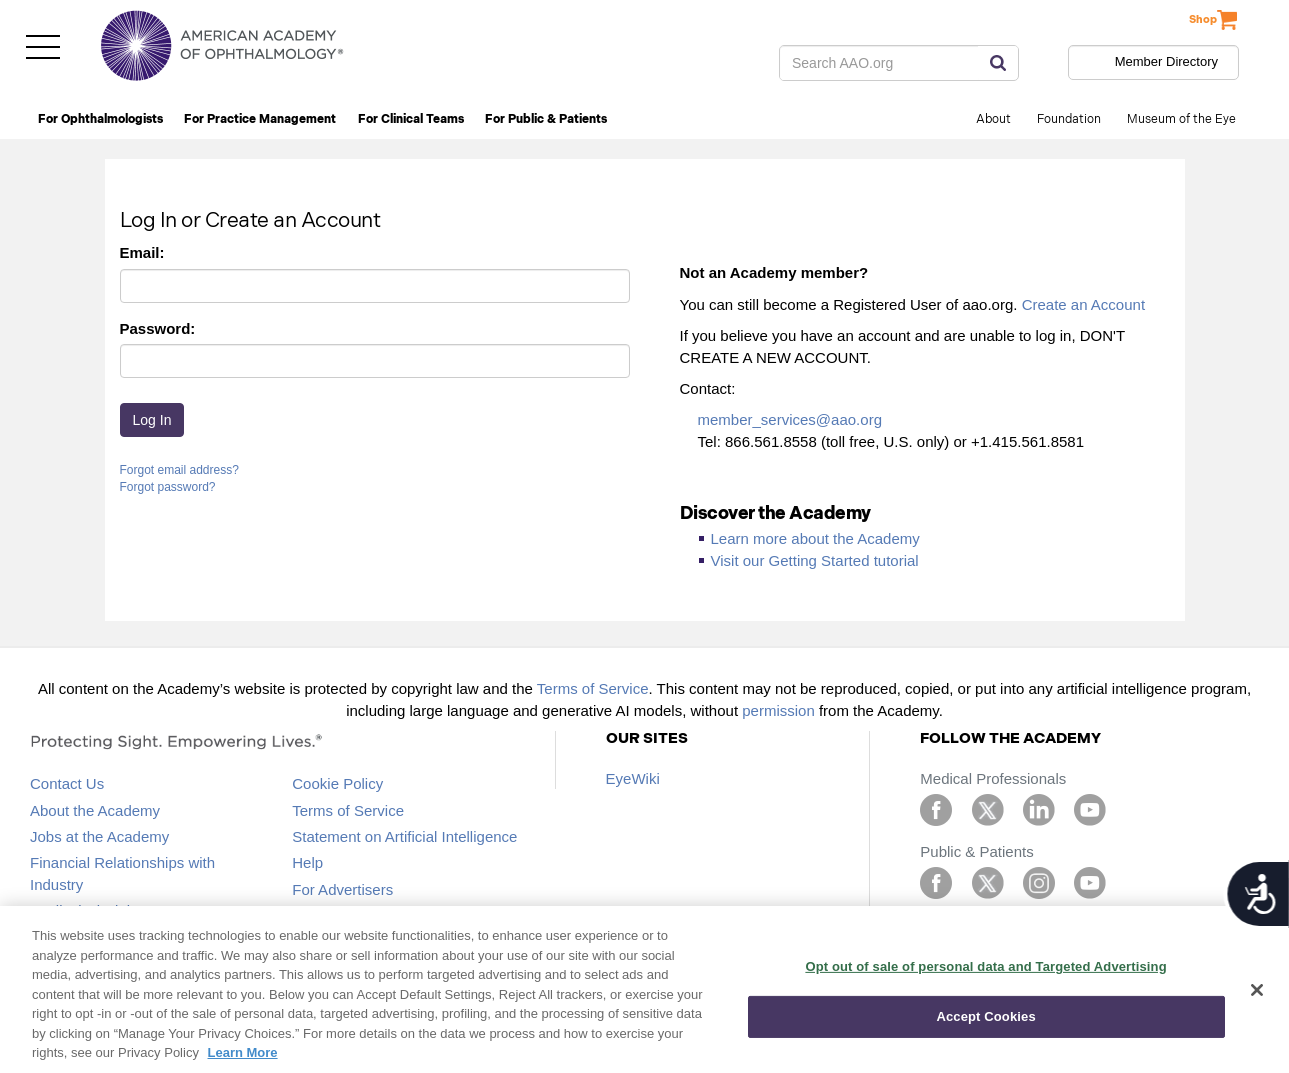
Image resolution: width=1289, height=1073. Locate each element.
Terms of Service (593, 688)
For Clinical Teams (411, 119)
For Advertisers (342, 889)
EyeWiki (633, 778)
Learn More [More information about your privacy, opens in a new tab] (243, 1052)
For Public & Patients (546, 119)
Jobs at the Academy (99, 836)
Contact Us (67, 783)
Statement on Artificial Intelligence (404, 836)
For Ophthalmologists (100, 119)
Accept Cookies (985, 1016)
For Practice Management (260, 119)
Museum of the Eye (1181, 119)
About (993, 119)
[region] (644, 989)
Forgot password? (168, 487)
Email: (142, 252)
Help (307, 862)
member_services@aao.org (790, 419)
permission (778, 710)
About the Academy (95, 810)
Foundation (1069, 119)
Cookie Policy (337, 783)
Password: (158, 328)
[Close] (1257, 990)
